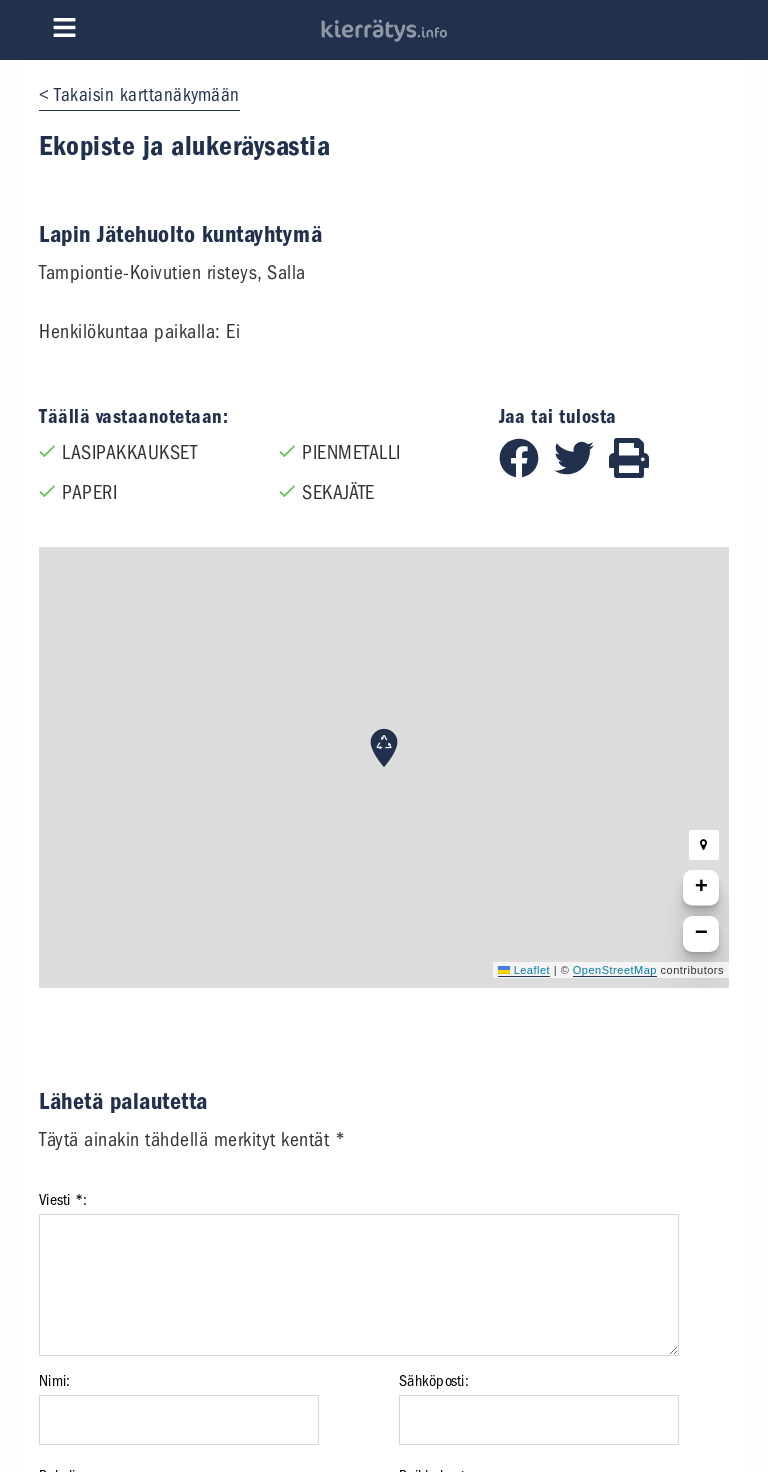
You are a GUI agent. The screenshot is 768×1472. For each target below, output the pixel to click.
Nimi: (54, 1381)
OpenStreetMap (615, 970)
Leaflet (524, 970)
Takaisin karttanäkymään (147, 95)
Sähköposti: (434, 1381)
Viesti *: (63, 1200)
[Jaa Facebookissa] (526, 471)
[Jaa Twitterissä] (581, 471)
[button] (384, 748)
